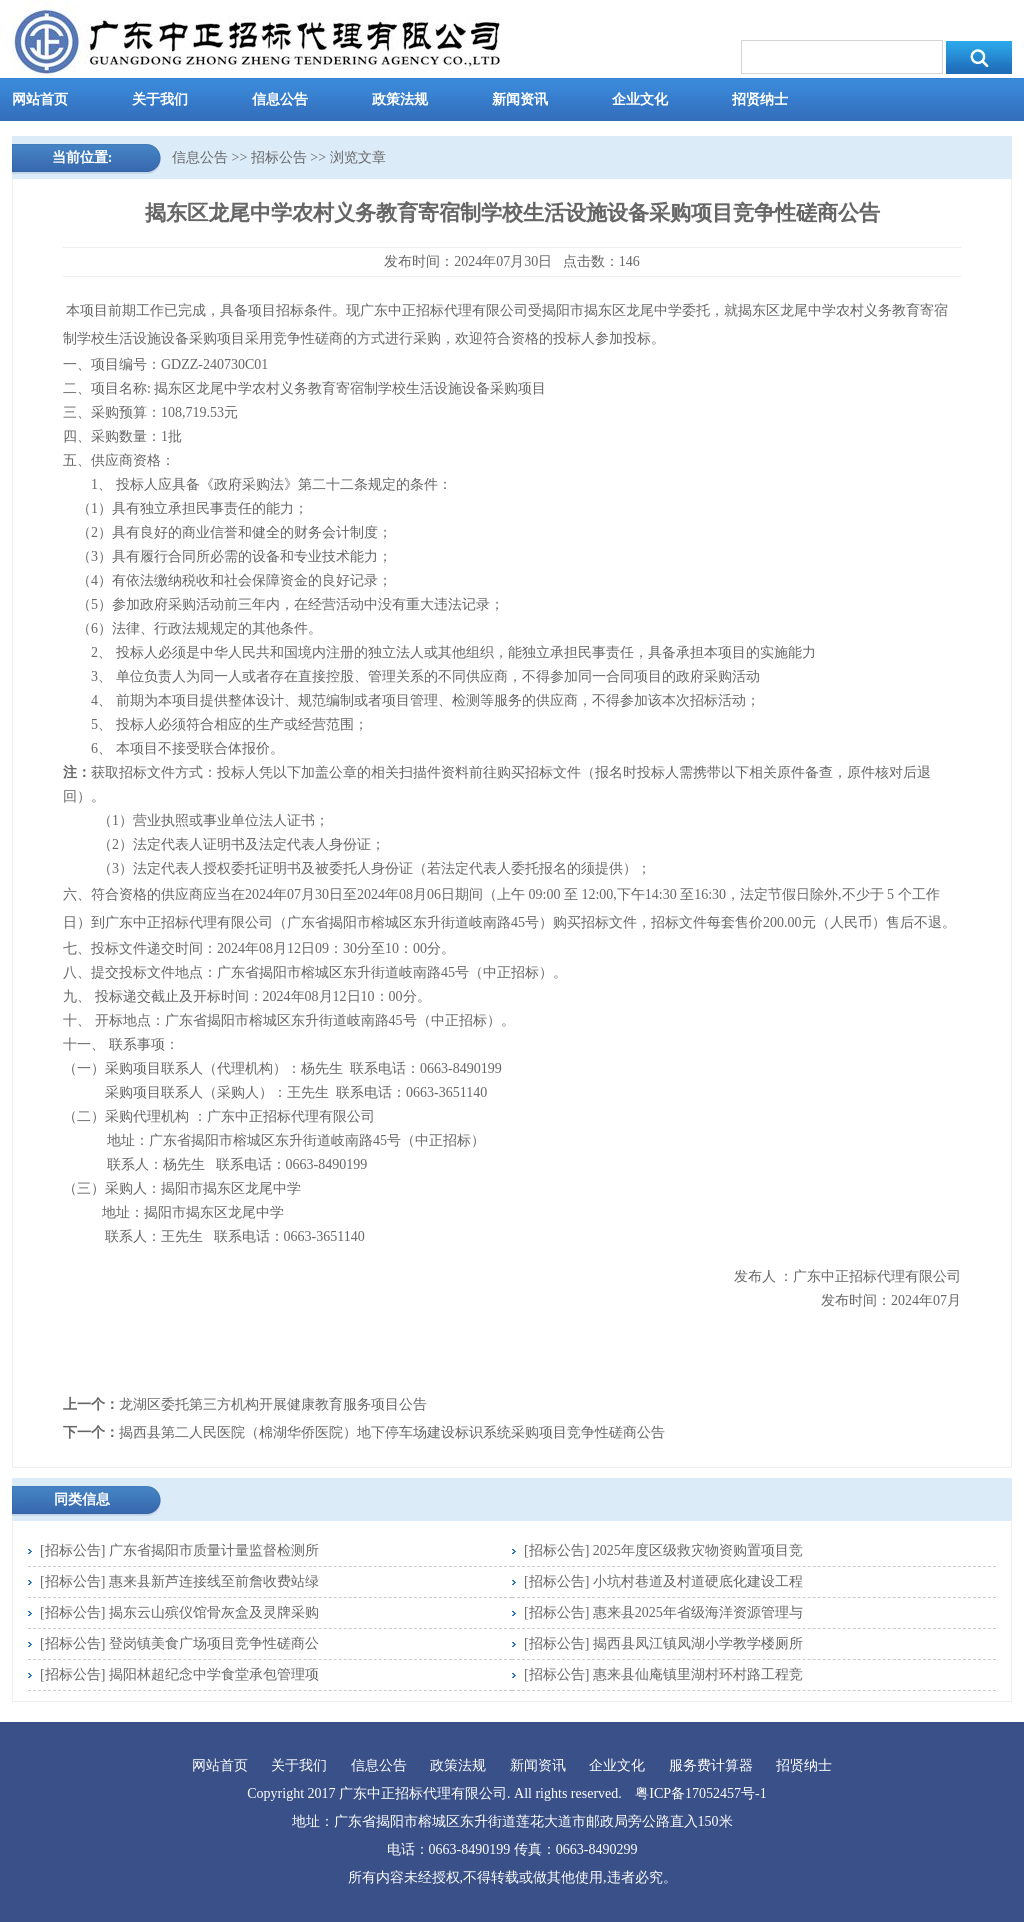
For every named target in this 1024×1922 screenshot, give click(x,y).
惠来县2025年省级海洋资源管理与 (698, 1612)
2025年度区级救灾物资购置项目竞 (698, 1550)
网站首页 (40, 99)
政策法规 (400, 99)
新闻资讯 (520, 99)
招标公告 (279, 157)
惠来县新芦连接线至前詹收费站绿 (214, 1581)
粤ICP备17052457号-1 (700, 1793)
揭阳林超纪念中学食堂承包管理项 (214, 1674)
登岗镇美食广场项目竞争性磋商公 (214, 1643)
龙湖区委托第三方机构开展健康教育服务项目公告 (273, 1404)
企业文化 (640, 99)
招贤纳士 (760, 99)
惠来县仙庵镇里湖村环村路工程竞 (698, 1674)
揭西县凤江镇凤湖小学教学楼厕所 (698, 1643)
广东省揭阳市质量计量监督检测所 (214, 1550)
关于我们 (160, 99)
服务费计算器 (711, 1765)
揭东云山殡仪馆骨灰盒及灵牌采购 (214, 1612)
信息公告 (280, 99)
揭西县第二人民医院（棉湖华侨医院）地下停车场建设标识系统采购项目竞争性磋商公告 (392, 1432)
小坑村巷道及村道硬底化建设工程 (698, 1581)
